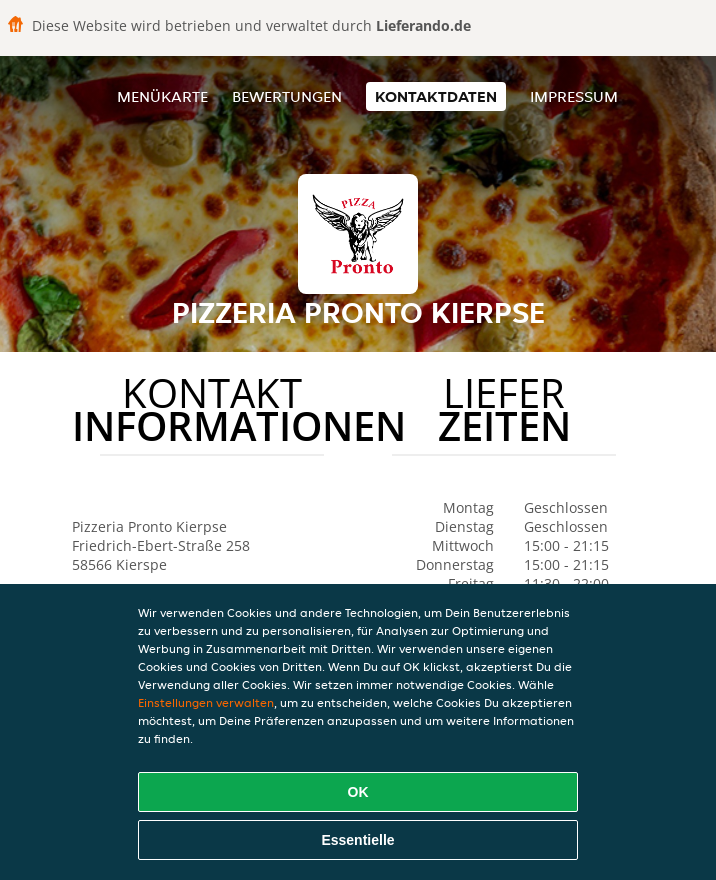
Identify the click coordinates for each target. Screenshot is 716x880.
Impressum (574, 96)
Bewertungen (287, 96)
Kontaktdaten (436, 96)
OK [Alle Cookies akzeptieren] (358, 792)
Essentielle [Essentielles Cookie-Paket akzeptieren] (357, 840)
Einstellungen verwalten (206, 702)
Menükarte (162, 96)
